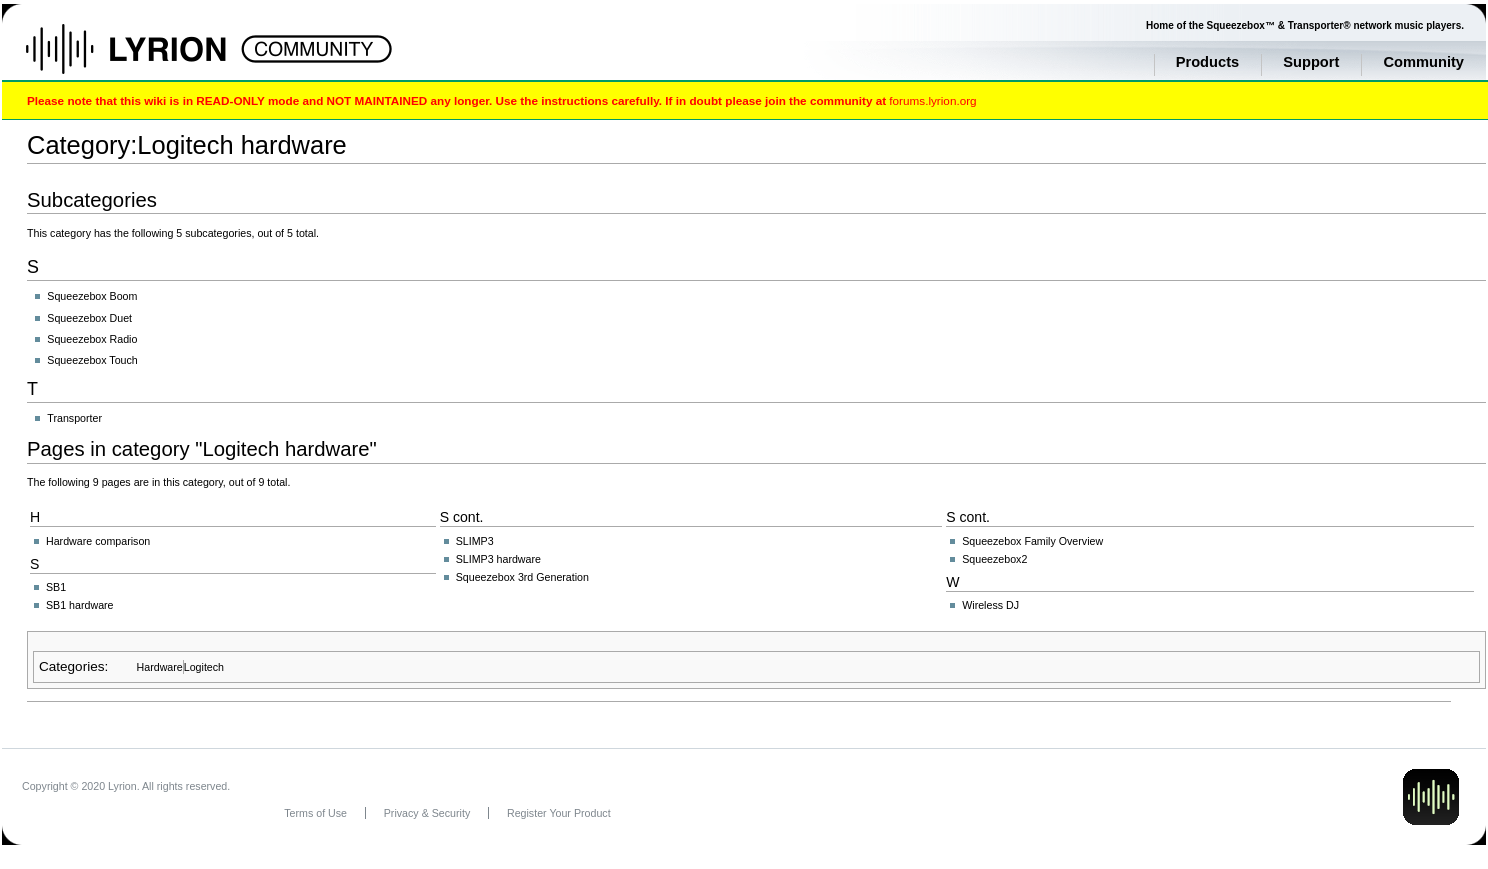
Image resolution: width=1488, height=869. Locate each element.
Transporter (74, 418)
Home (147, 59)
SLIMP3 (475, 541)
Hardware (160, 667)
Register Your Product (559, 813)
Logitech (204, 667)
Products (1208, 62)
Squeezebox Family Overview (1032, 541)
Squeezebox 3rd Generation (522, 577)
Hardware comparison (98, 541)
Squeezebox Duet (89, 318)
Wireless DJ (990, 605)
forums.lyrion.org (932, 100)
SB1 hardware (80, 605)
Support (1311, 62)
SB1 (56, 587)
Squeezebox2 (994, 559)
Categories (71, 666)
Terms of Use (315, 813)
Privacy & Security (427, 813)
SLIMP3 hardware (498, 559)
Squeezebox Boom (92, 296)
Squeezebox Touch (92, 360)
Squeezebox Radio (92, 339)
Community (1423, 62)
